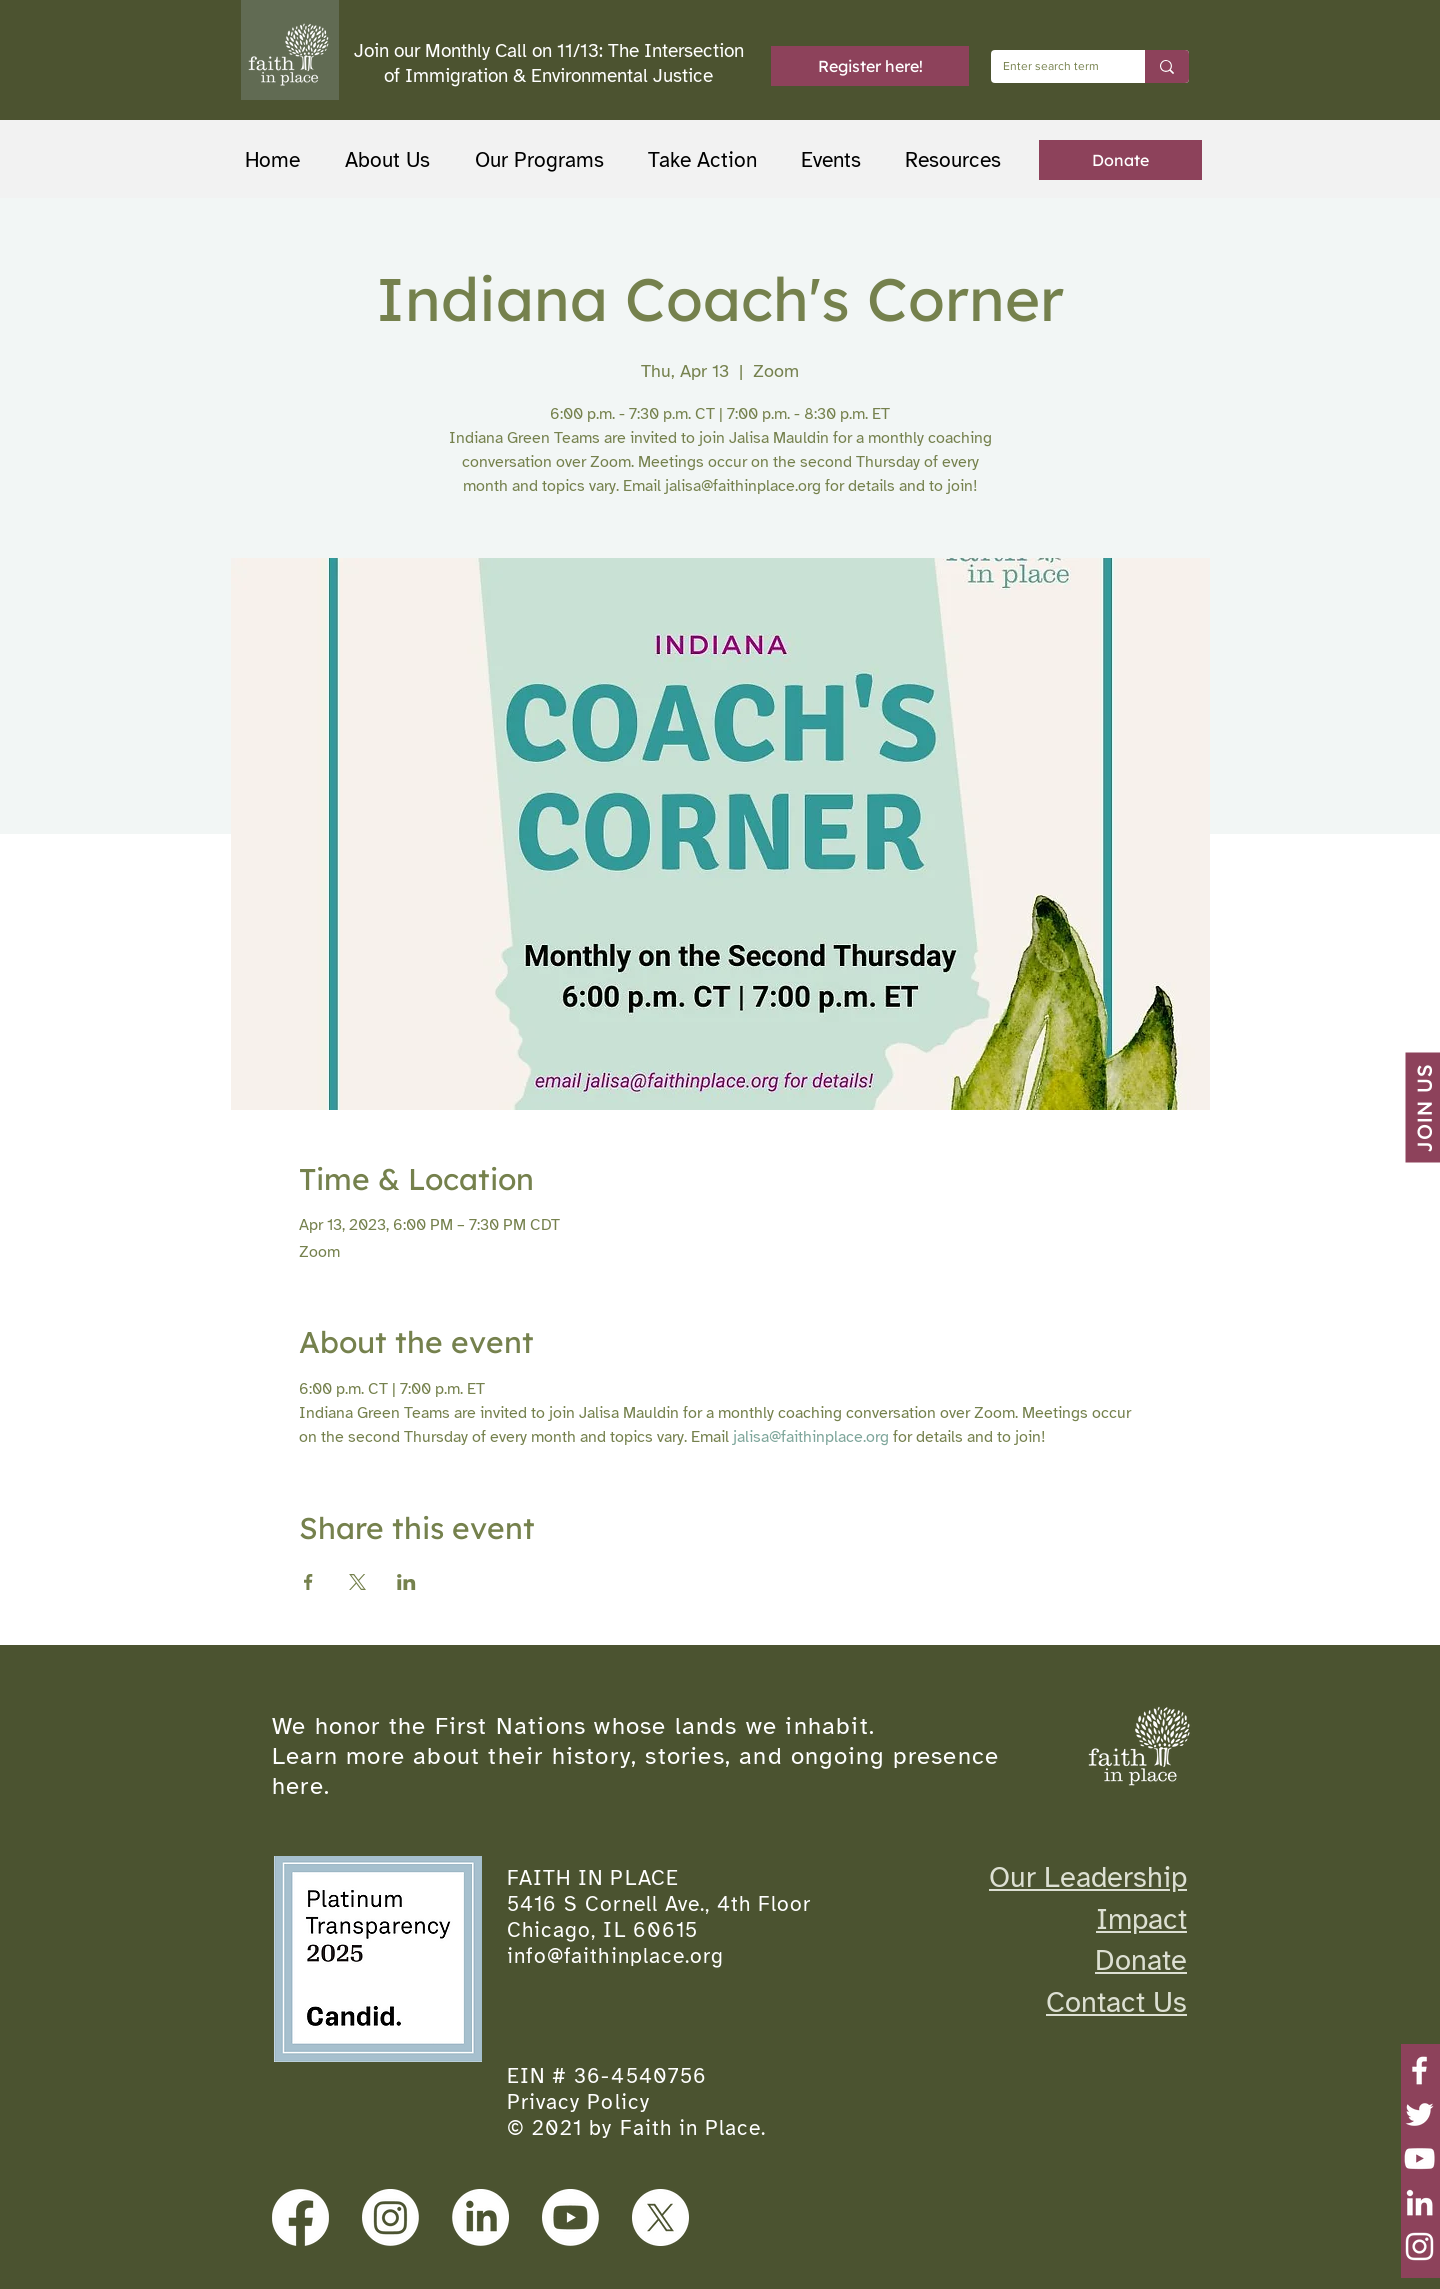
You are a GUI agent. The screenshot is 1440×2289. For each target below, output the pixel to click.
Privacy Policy (578, 2102)
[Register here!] (870, 66)
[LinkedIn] (1419, 2202)
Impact (1141, 1919)
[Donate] (1120, 160)
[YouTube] (1419, 2158)
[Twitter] (1419, 2114)
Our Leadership (1088, 1877)
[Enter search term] (1053, 66)
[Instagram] (1419, 2246)
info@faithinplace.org (615, 1956)
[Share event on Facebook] (308, 1582)
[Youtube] (570, 2217)
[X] (660, 2217)
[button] (546, 160)
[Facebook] (1419, 2070)
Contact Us (1116, 2002)
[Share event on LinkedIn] (406, 1582)
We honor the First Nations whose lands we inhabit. (573, 1726)
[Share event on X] (357, 1582)
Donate (1141, 1960)
